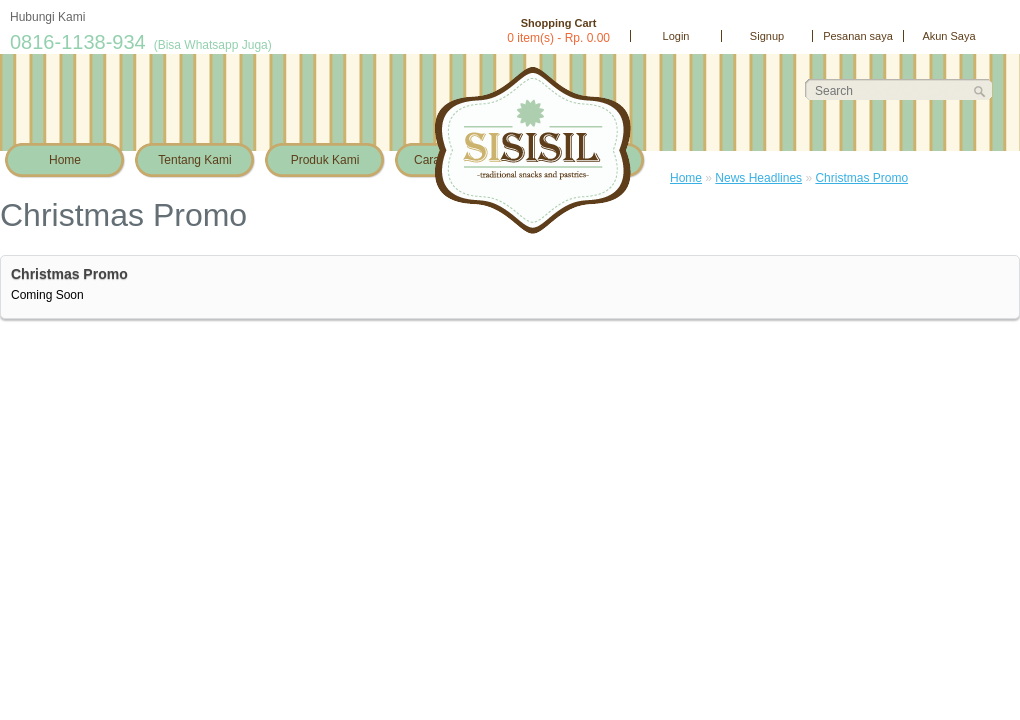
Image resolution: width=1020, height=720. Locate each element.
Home (65, 160)
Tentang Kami (194, 160)
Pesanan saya (858, 36)
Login (676, 36)
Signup (767, 36)
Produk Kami (325, 160)
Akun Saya (948, 36)
